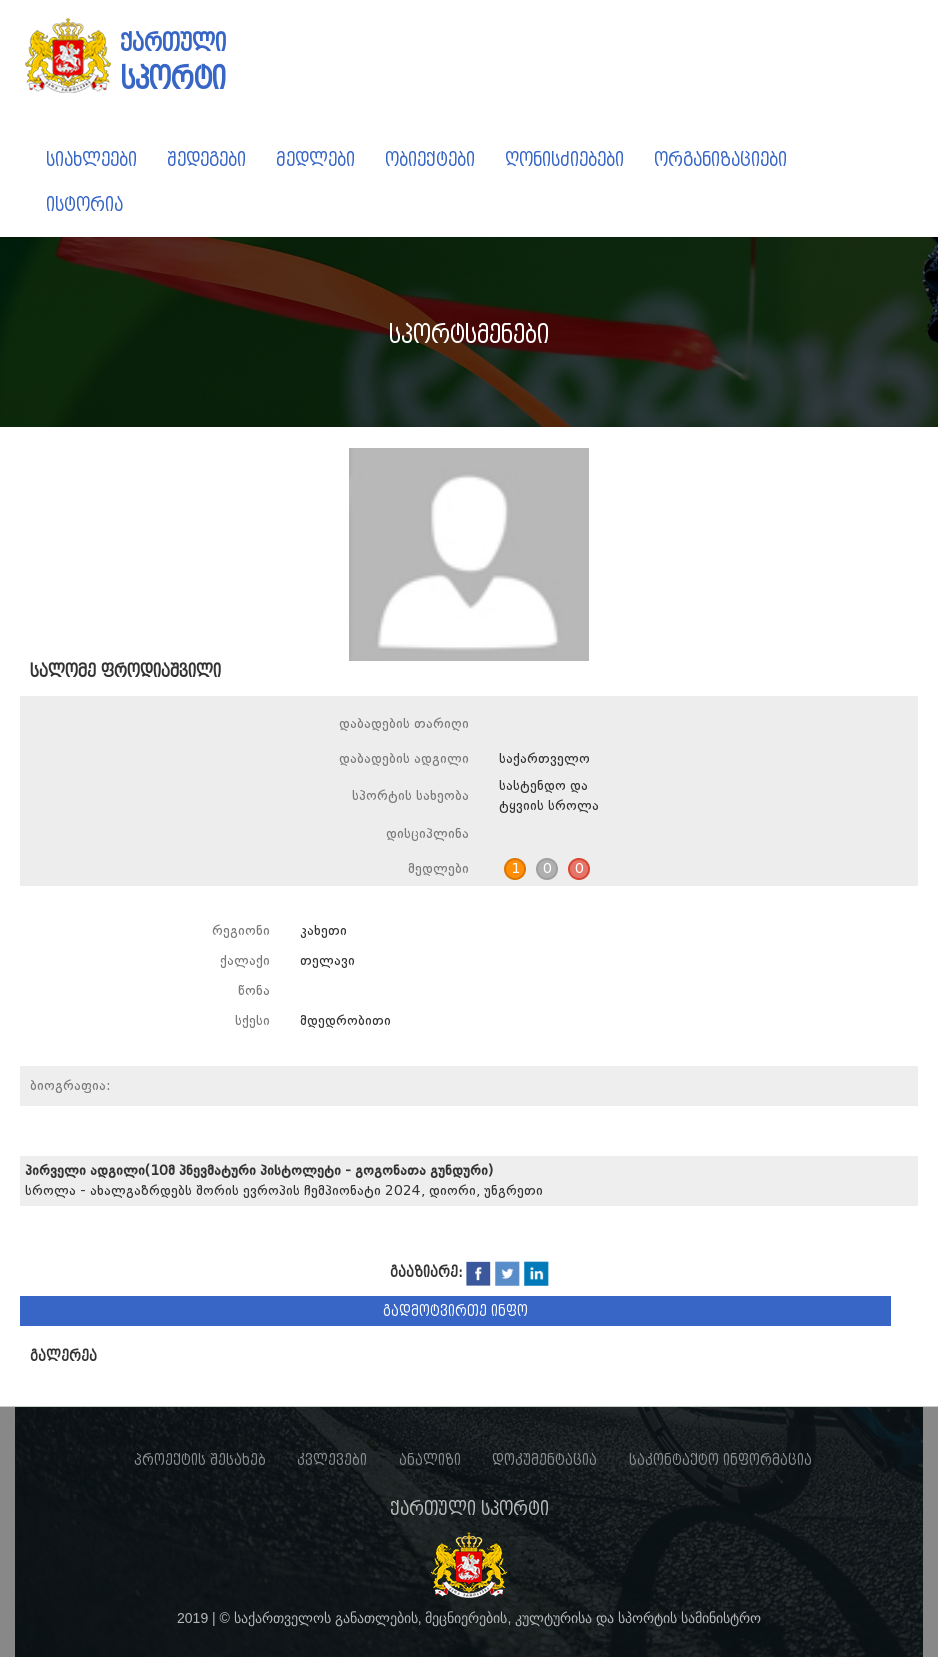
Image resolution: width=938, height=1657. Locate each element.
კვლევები (332, 1460)
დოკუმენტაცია (544, 1460)
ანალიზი (430, 1460)
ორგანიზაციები (720, 159)
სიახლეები (91, 159)
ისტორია (84, 204)
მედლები (315, 159)
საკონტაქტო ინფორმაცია (720, 1460)
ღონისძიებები (564, 159)
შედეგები (206, 159)
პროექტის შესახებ (200, 1460)
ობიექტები (430, 159)
